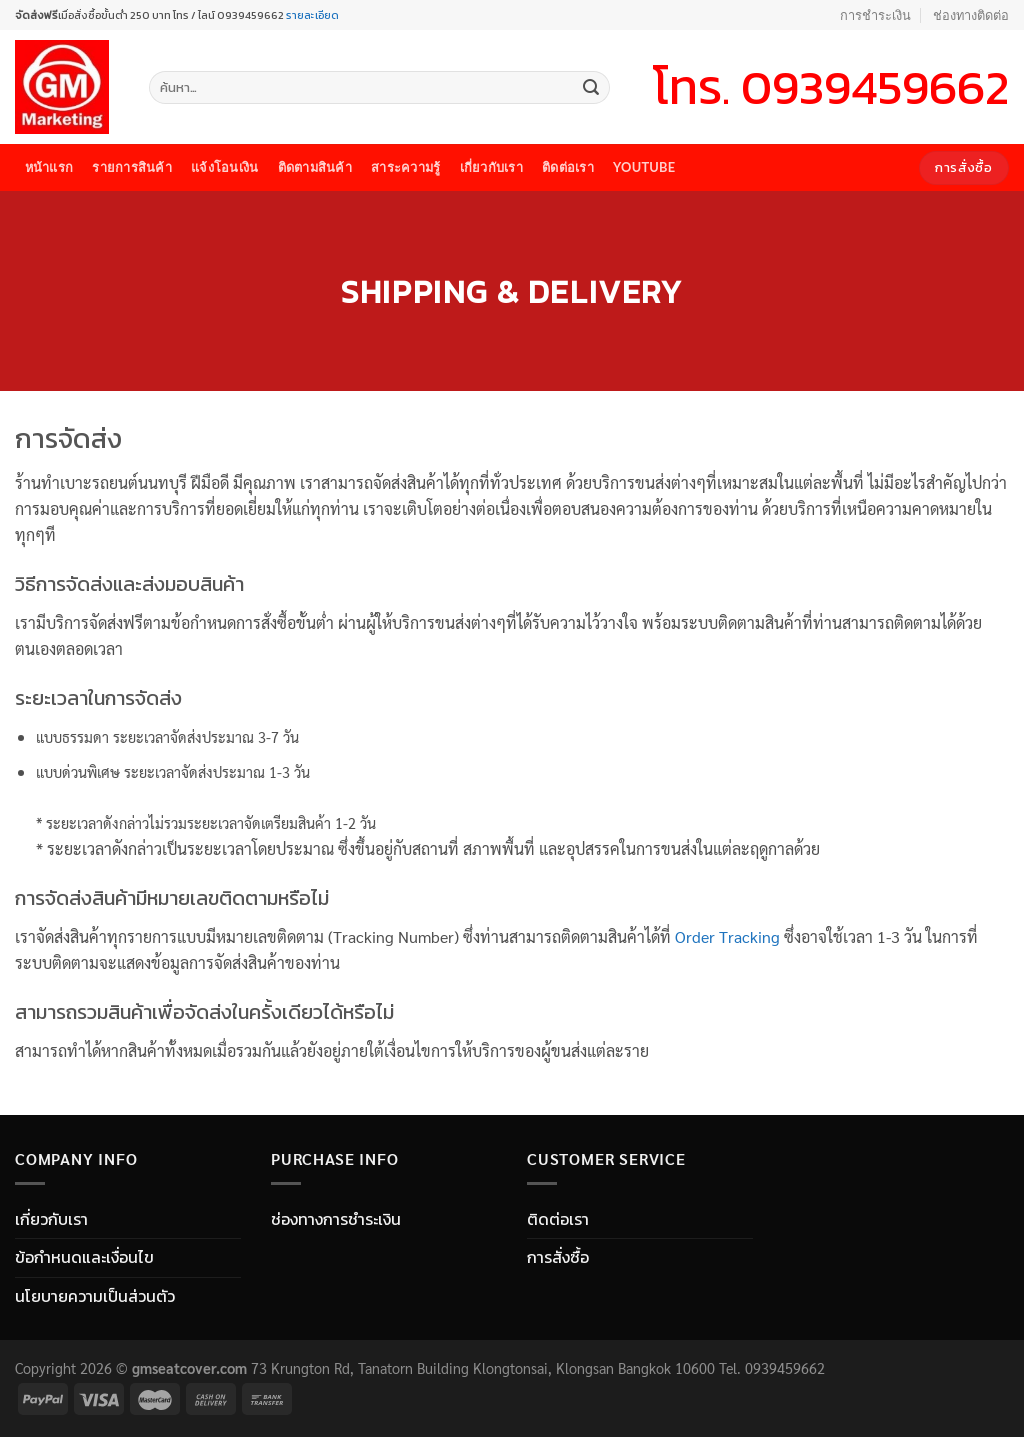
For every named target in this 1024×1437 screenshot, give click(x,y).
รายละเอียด (311, 15)
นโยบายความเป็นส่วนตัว (95, 1296)
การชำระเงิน (875, 15)
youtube (644, 167)
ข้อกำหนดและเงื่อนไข (84, 1257)
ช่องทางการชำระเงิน (336, 1219)
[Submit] (591, 88)
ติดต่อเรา (568, 167)
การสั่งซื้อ (558, 1257)
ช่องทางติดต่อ (971, 15)
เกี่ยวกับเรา (491, 167)
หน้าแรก (49, 167)
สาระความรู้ (405, 167)
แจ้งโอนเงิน (224, 167)
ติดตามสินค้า (315, 167)
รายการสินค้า (132, 167)
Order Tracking (727, 936)
